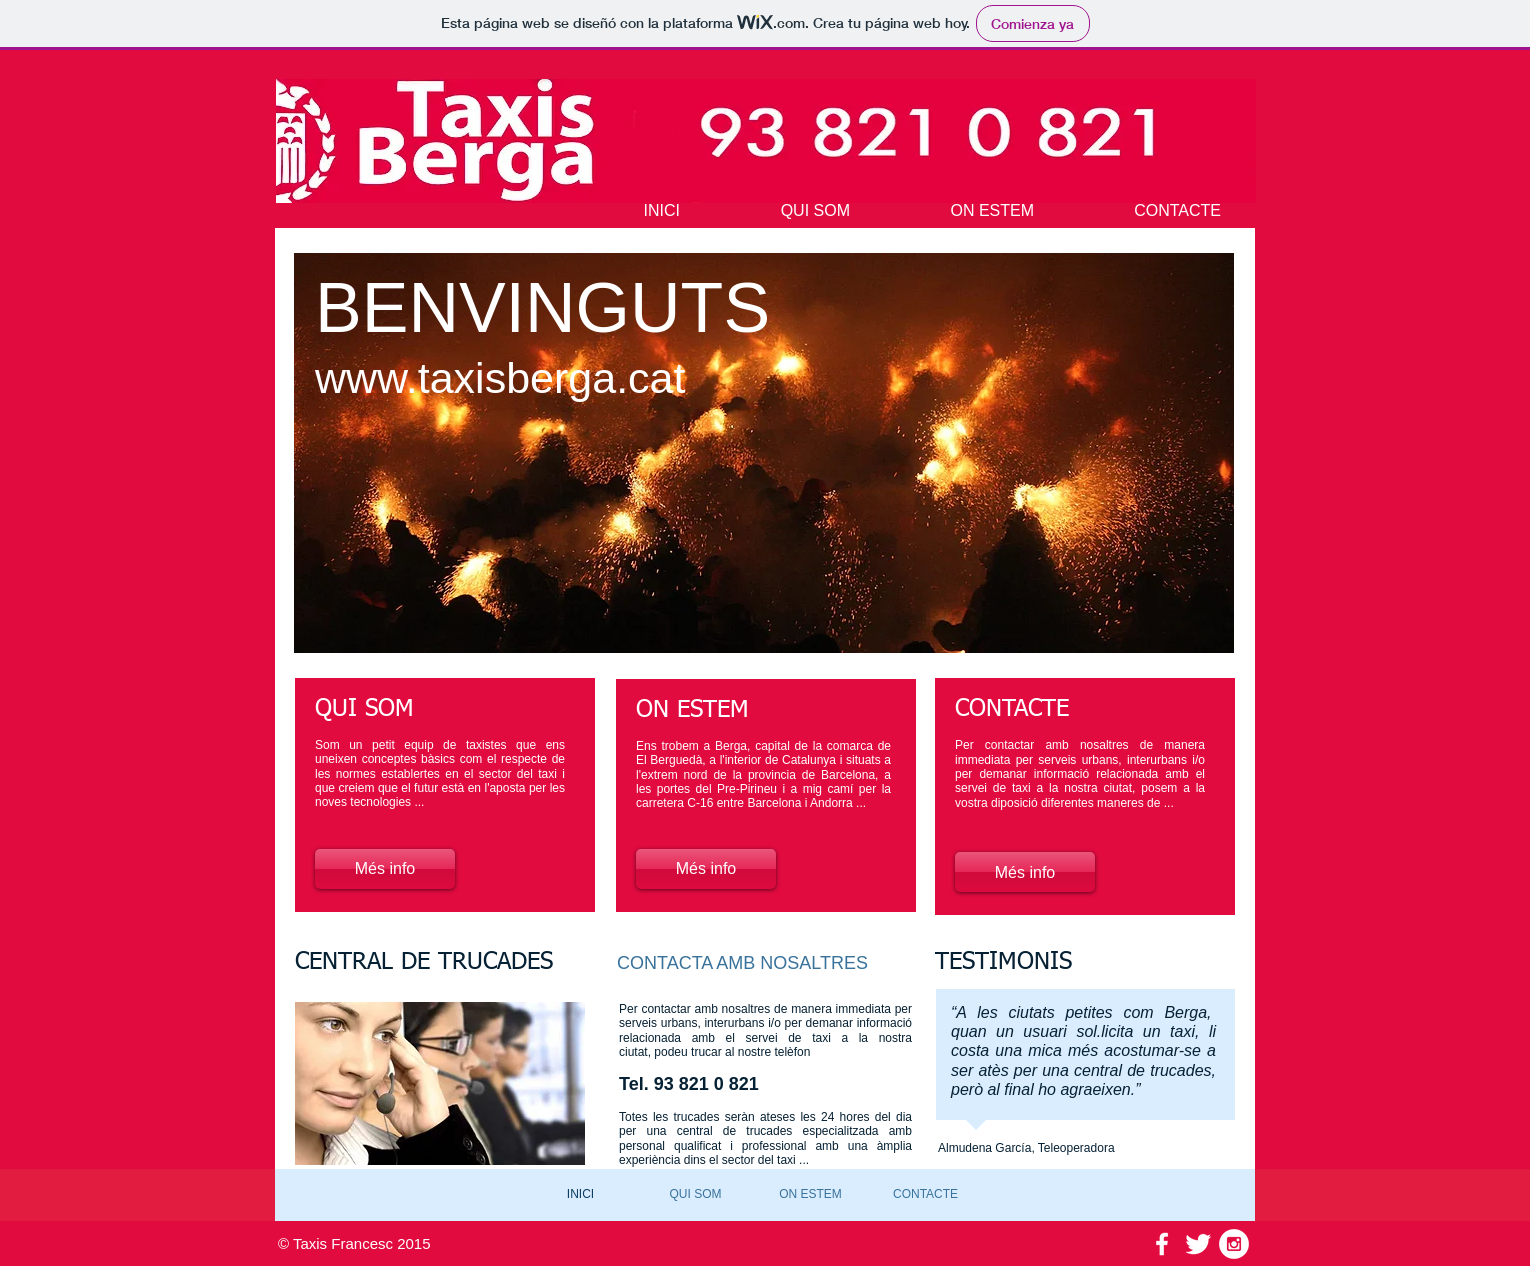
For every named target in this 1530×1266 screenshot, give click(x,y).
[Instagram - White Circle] (1234, 1244)
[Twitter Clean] (1198, 1244)
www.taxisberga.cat (500, 378)
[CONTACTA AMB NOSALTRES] (746, 963)
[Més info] (385, 869)
